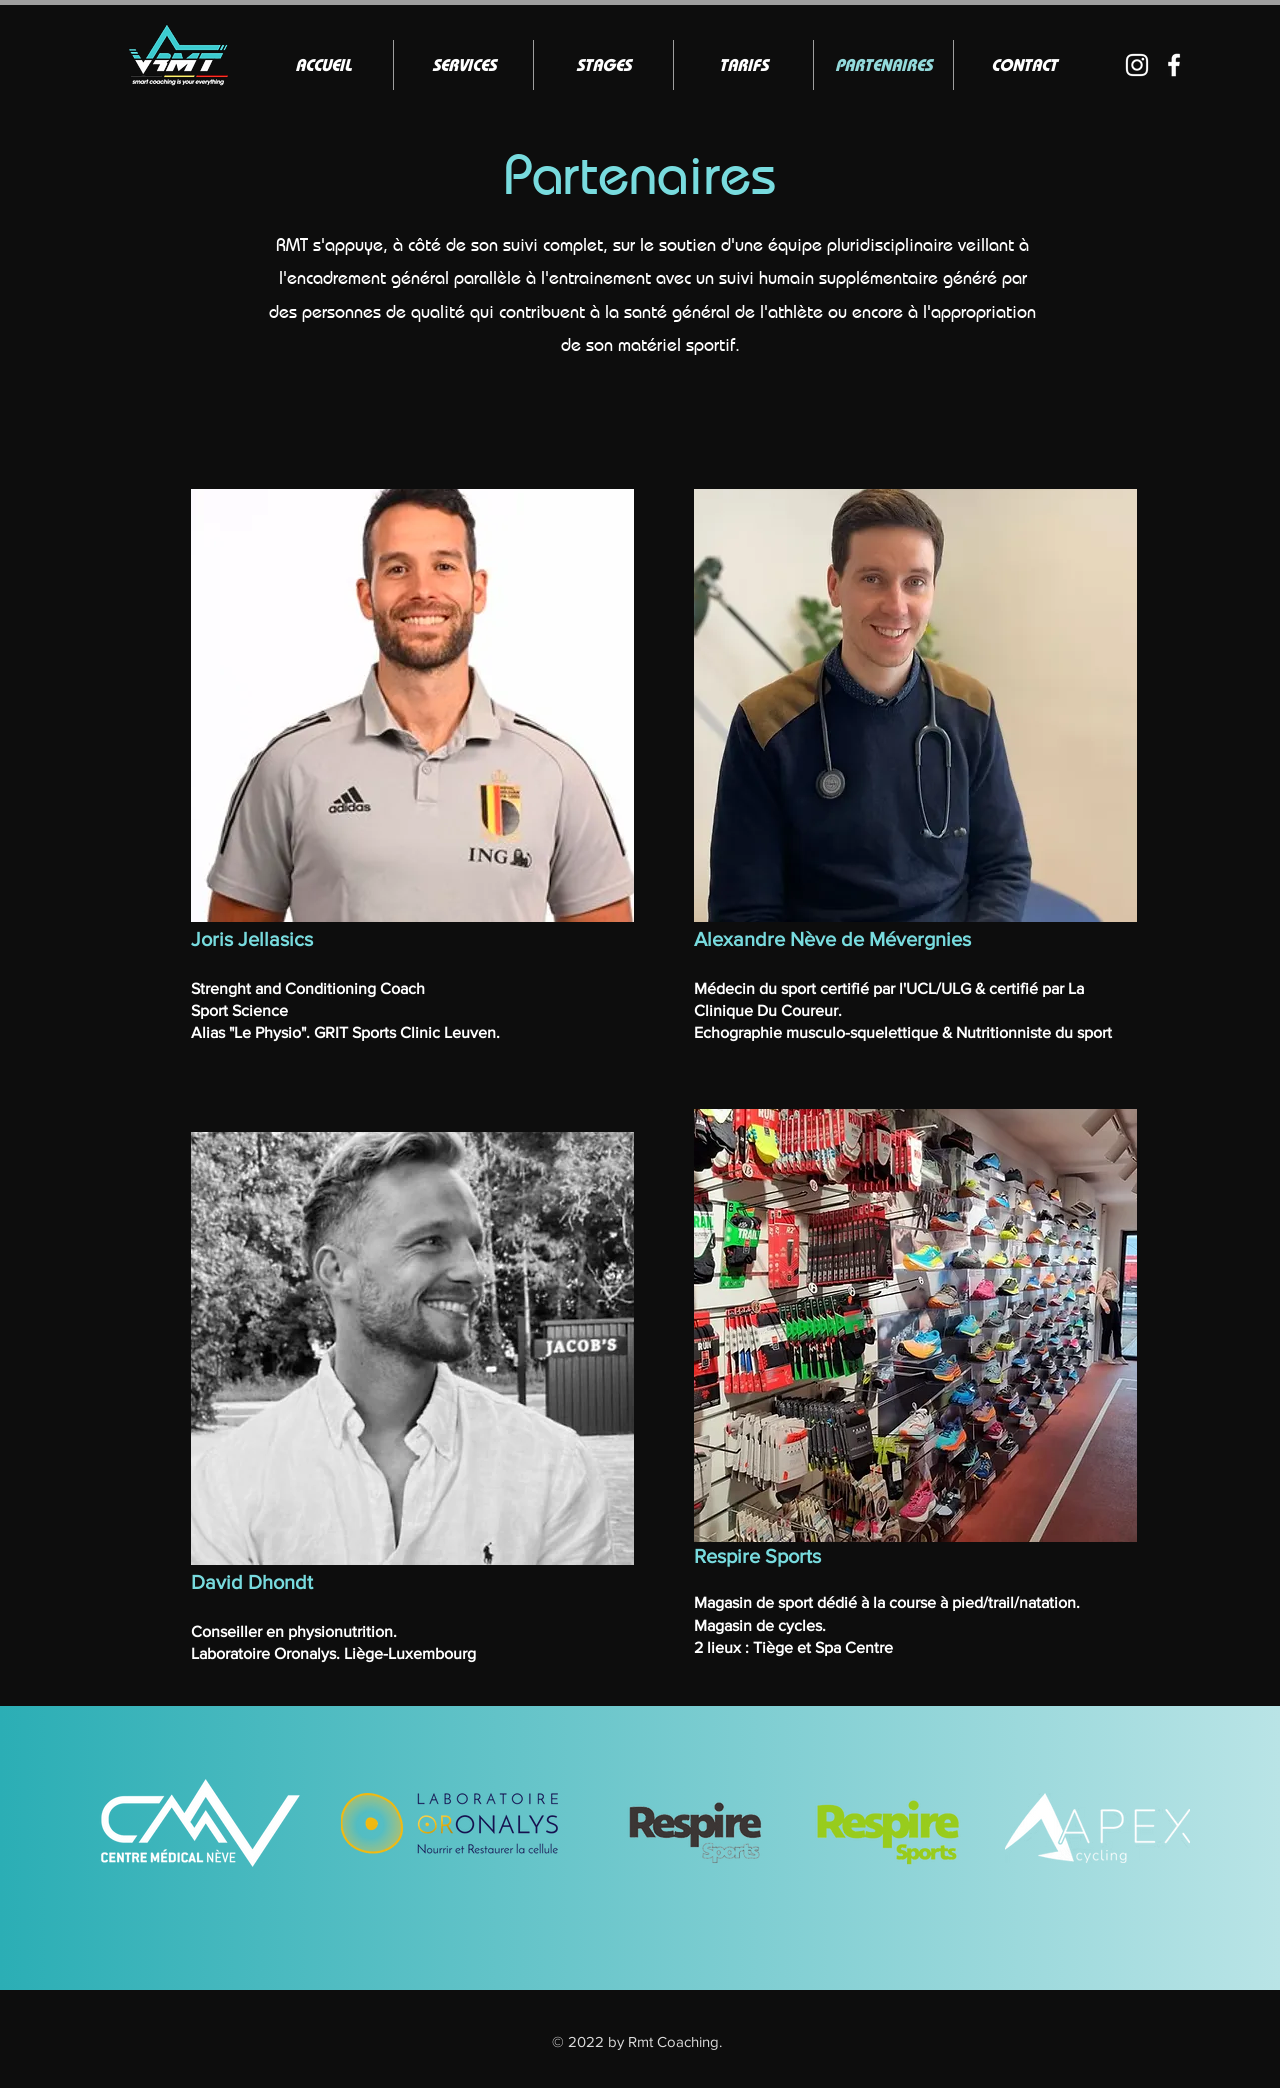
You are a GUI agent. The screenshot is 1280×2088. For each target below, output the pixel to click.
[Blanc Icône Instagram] (1137, 65)
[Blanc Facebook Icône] (1174, 65)
